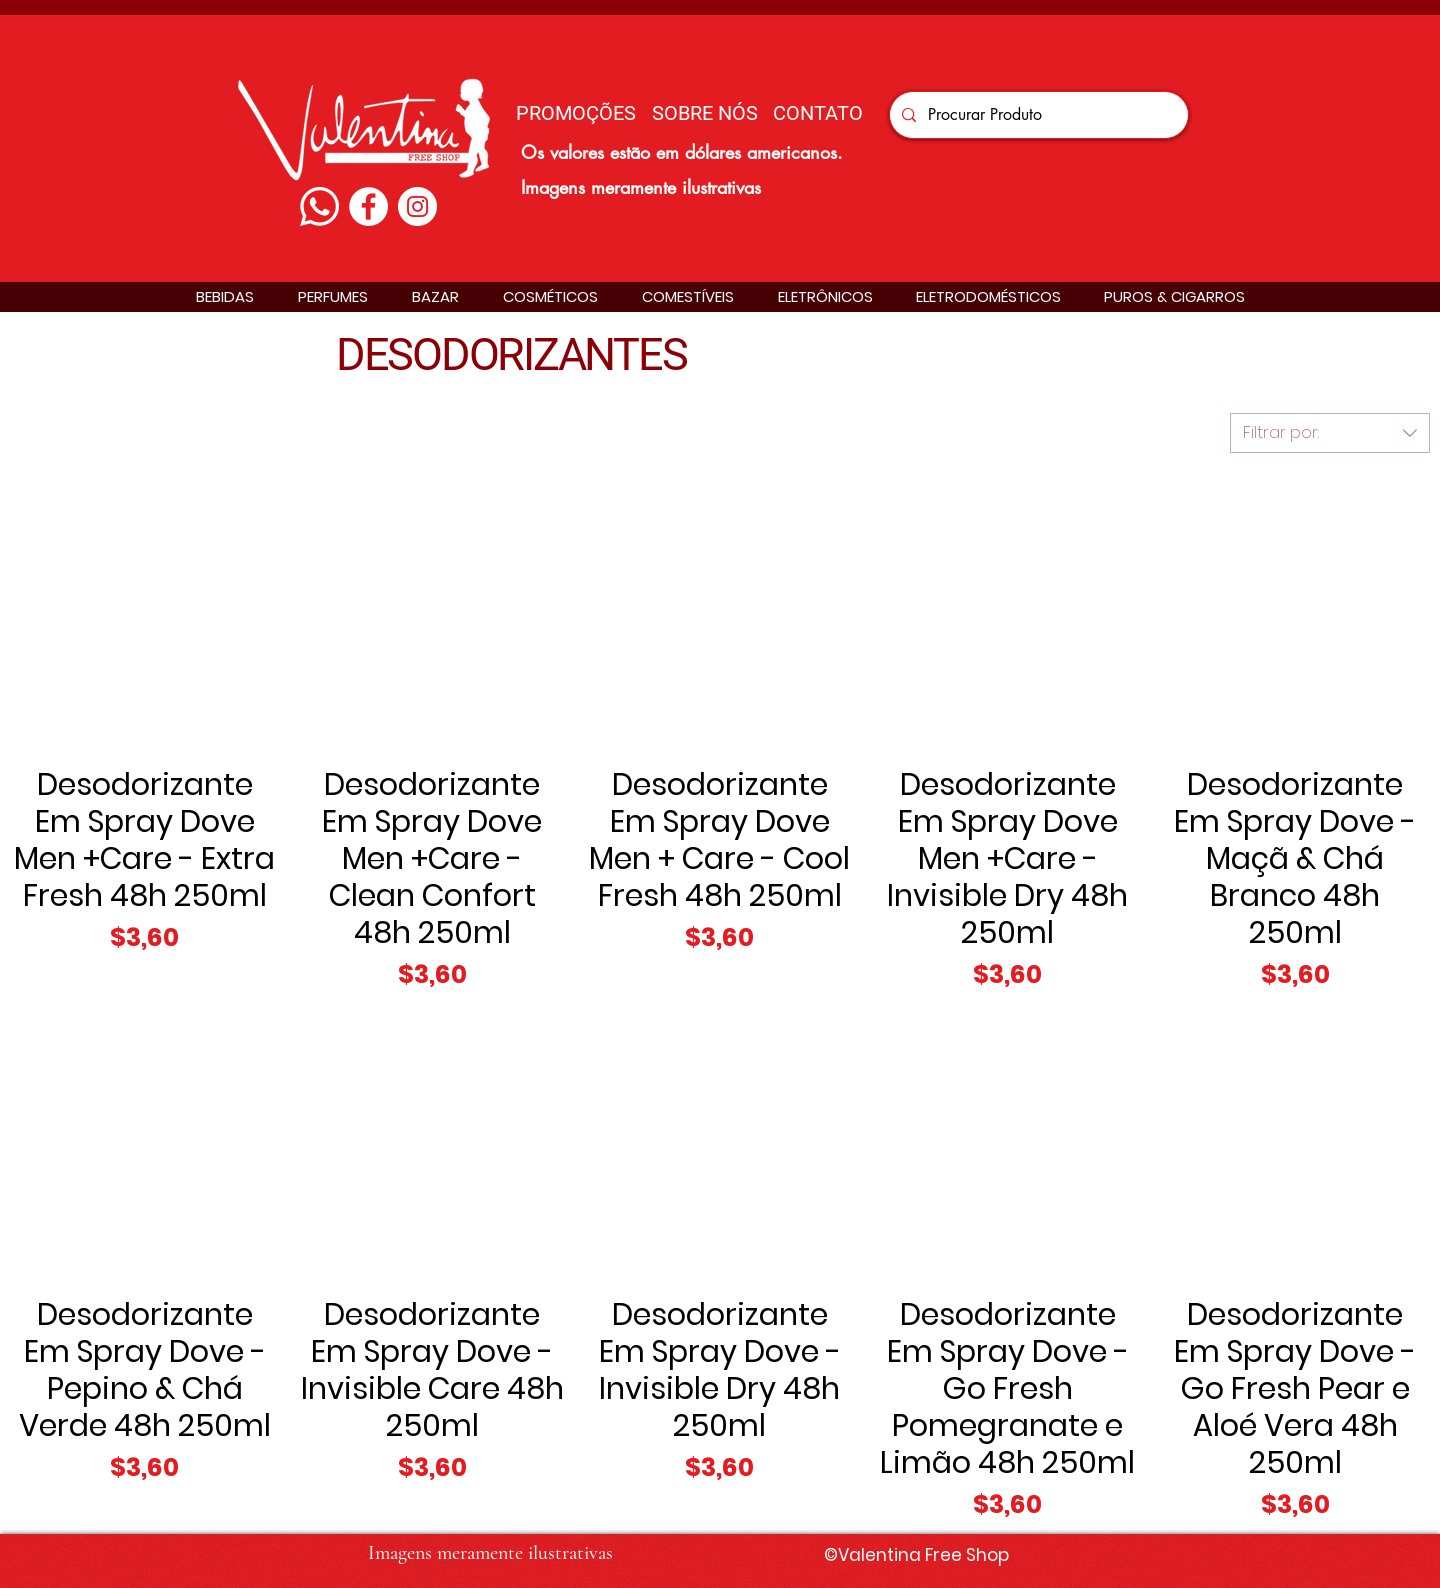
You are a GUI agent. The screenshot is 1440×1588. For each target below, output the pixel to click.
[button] (225, 296)
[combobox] (1330, 433)
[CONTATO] (818, 112)
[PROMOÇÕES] (576, 112)
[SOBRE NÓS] (704, 112)
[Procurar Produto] (1037, 115)
